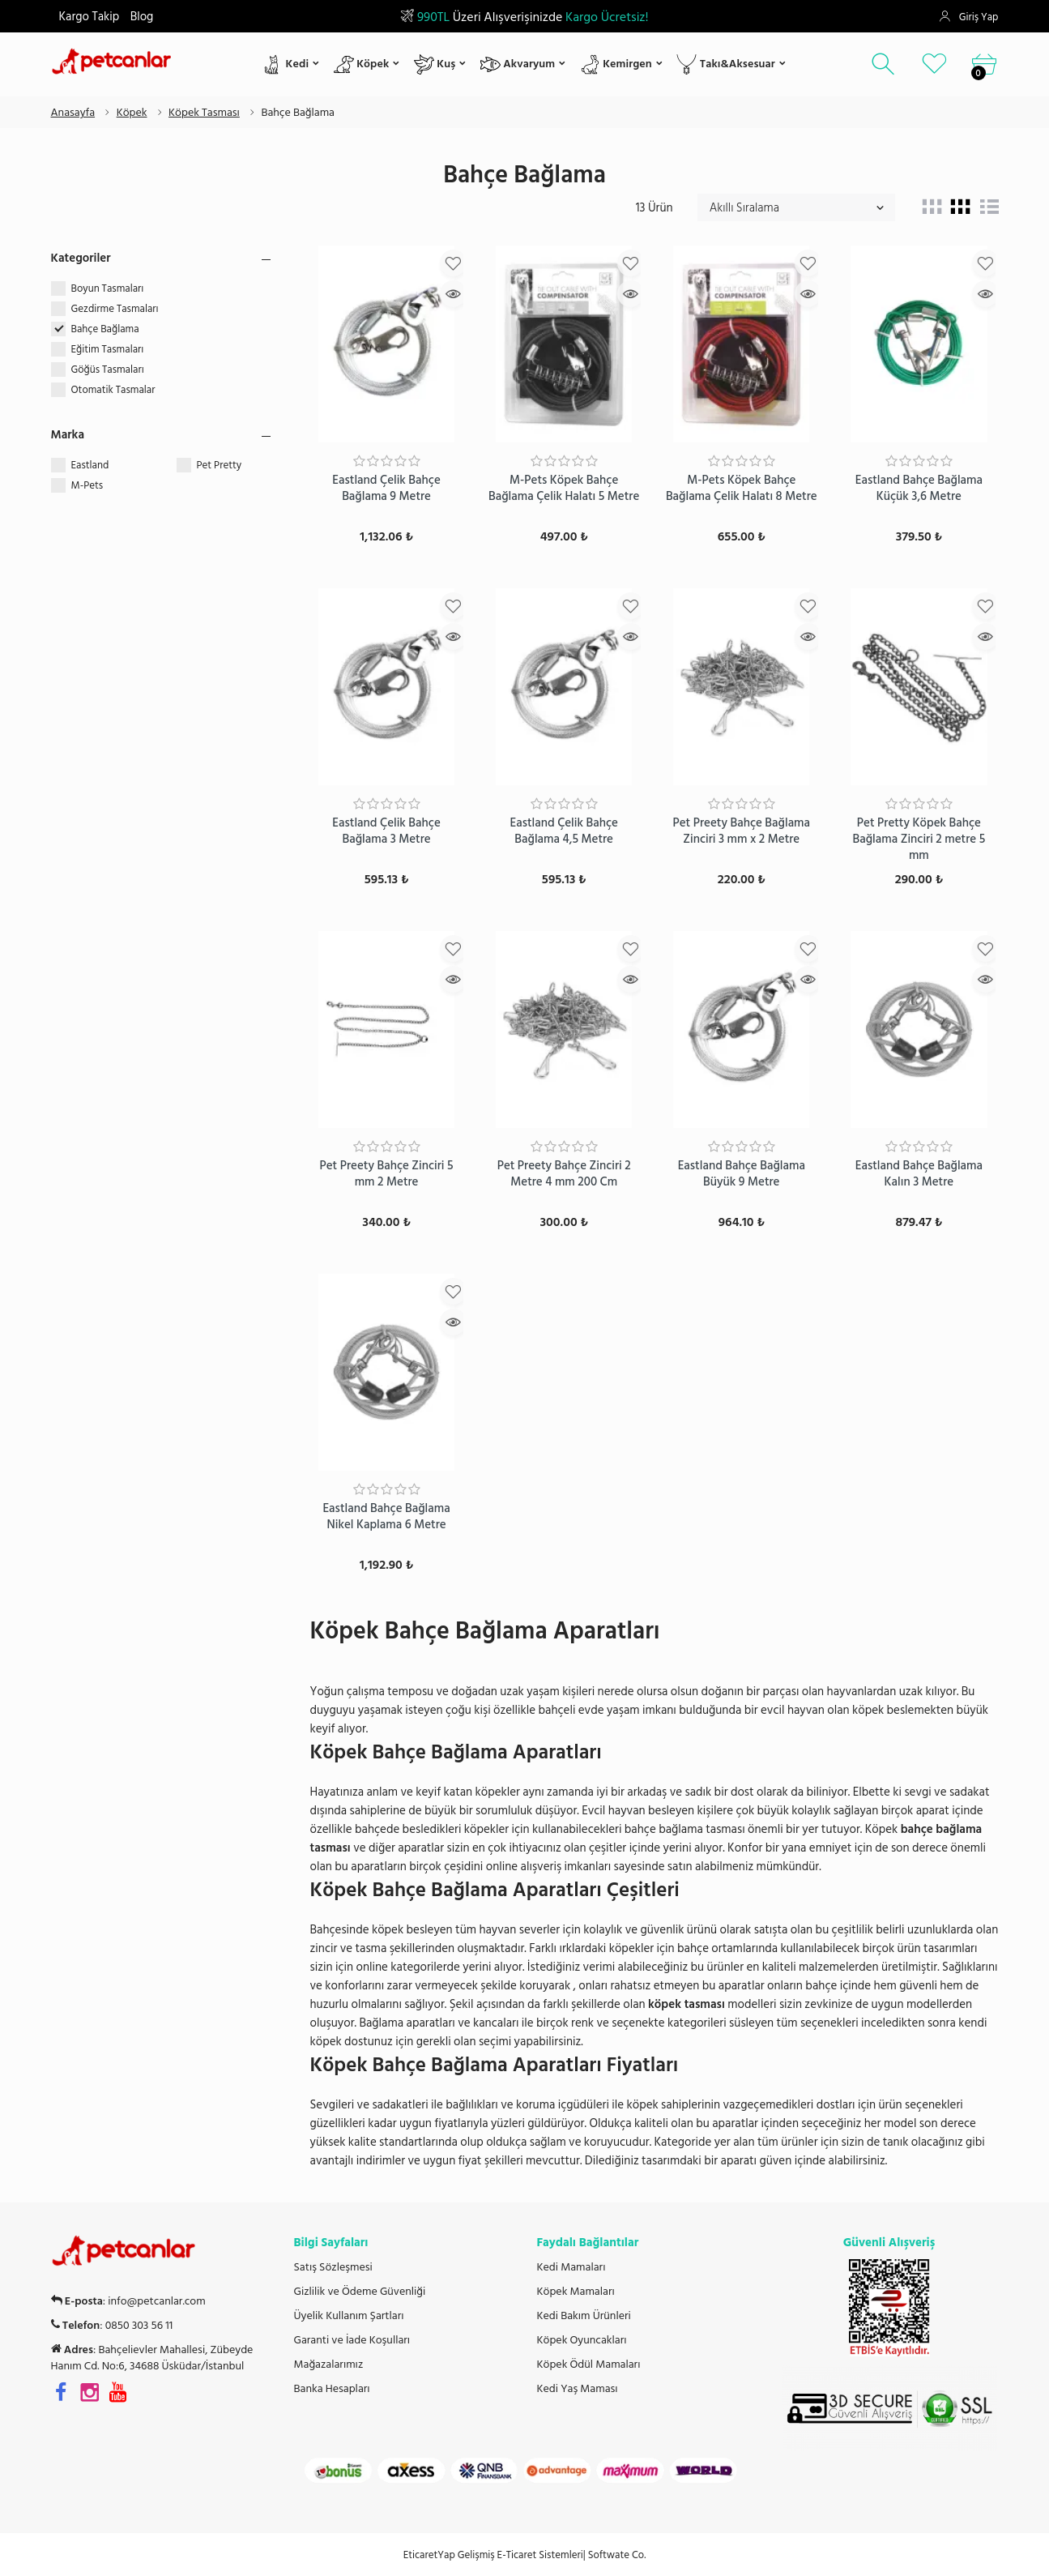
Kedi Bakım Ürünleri (584, 2316)
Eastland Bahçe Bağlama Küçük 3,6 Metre (919, 488)
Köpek (362, 64)
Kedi (285, 64)
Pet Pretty (219, 465)
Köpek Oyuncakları (582, 2340)
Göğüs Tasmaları (109, 369)
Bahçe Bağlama (106, 329)
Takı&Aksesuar (725, 64)
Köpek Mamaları (576, 2291)
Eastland (90, 465)
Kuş (434, 64)
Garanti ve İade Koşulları (352, 2340)
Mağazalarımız (329, 2364)
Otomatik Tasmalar (114, 390)
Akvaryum (517, 64)
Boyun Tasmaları (109, 288)
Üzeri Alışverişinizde (524, 17)
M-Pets (87, 485)
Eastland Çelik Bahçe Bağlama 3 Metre (386, 831)
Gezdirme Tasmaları (116, 309)
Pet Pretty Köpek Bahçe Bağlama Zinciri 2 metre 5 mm (918, 839)
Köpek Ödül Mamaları (589, 2364)
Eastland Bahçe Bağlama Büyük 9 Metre (741, 1174)
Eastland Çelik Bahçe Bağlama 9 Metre (386, 488)
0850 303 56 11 (139, 2326)
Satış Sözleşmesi (333, 2267)
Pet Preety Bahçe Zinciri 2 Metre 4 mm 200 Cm (564, 1174)
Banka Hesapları (332, 2389)
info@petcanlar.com (156, 2301)
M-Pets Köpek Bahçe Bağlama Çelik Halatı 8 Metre (741, 488)
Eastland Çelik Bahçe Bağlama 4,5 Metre (563, 831)
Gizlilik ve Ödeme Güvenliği (360, 2291)
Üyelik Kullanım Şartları (349, 2316)
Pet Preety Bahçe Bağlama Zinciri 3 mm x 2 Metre (741, 831)
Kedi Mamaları (571, 2267)
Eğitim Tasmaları (109, 349)
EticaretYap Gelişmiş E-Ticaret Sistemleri (493, 2555)
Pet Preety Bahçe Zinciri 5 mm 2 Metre (386, 1174)
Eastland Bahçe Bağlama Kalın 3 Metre (919, 1174)
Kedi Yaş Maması (577, 2389)
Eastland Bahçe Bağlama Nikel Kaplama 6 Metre (386, 1516)
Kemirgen (616, 64)
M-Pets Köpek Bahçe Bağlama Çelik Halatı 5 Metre (563, 488)
